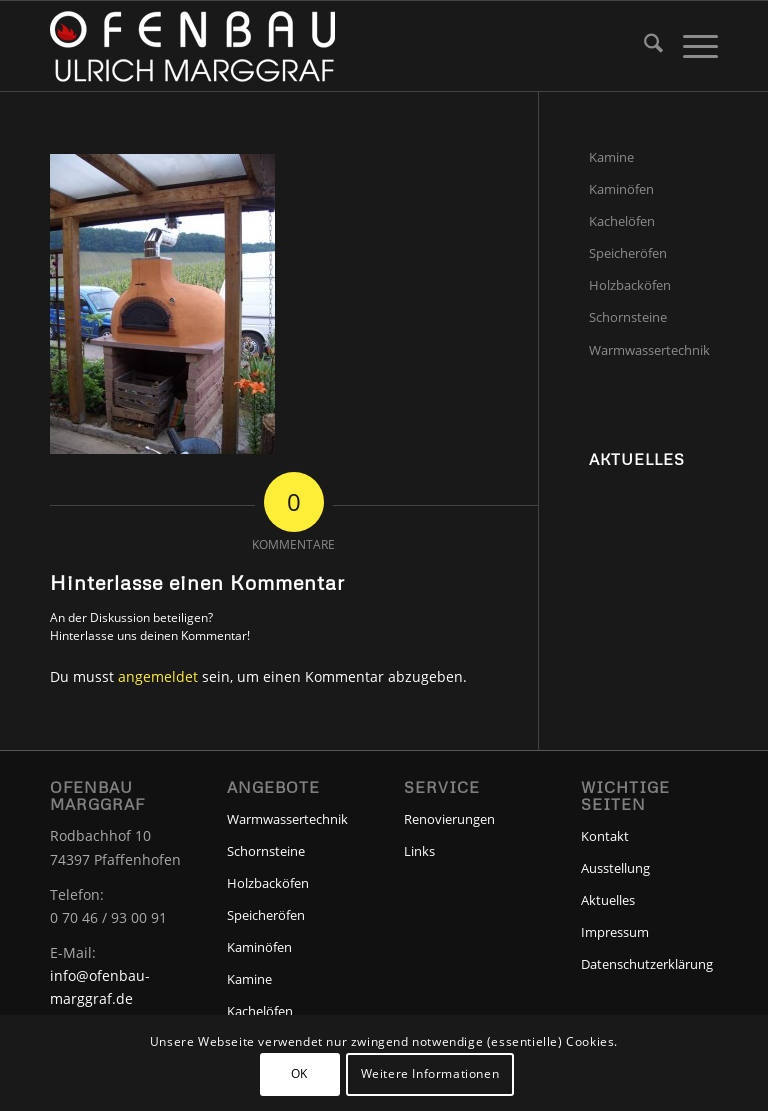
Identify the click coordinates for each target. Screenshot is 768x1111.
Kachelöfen (622, 221)
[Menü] (690, 46)
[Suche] (643, 46)
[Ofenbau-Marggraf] (192, 46)
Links (419, 851)
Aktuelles (608, 900)
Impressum (615, 932)
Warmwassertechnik (649, 350)
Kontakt (605, 836)
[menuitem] (643, 46)
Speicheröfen (628, 253)
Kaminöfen (621, 189)
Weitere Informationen (430, 1073)
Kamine (611, 157)
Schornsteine (628, 317)
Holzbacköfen (630, 285)
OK (299, 1073)
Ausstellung (615, 868)
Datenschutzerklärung (647, 964)
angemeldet (158, 676)
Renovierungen (449, 819)
